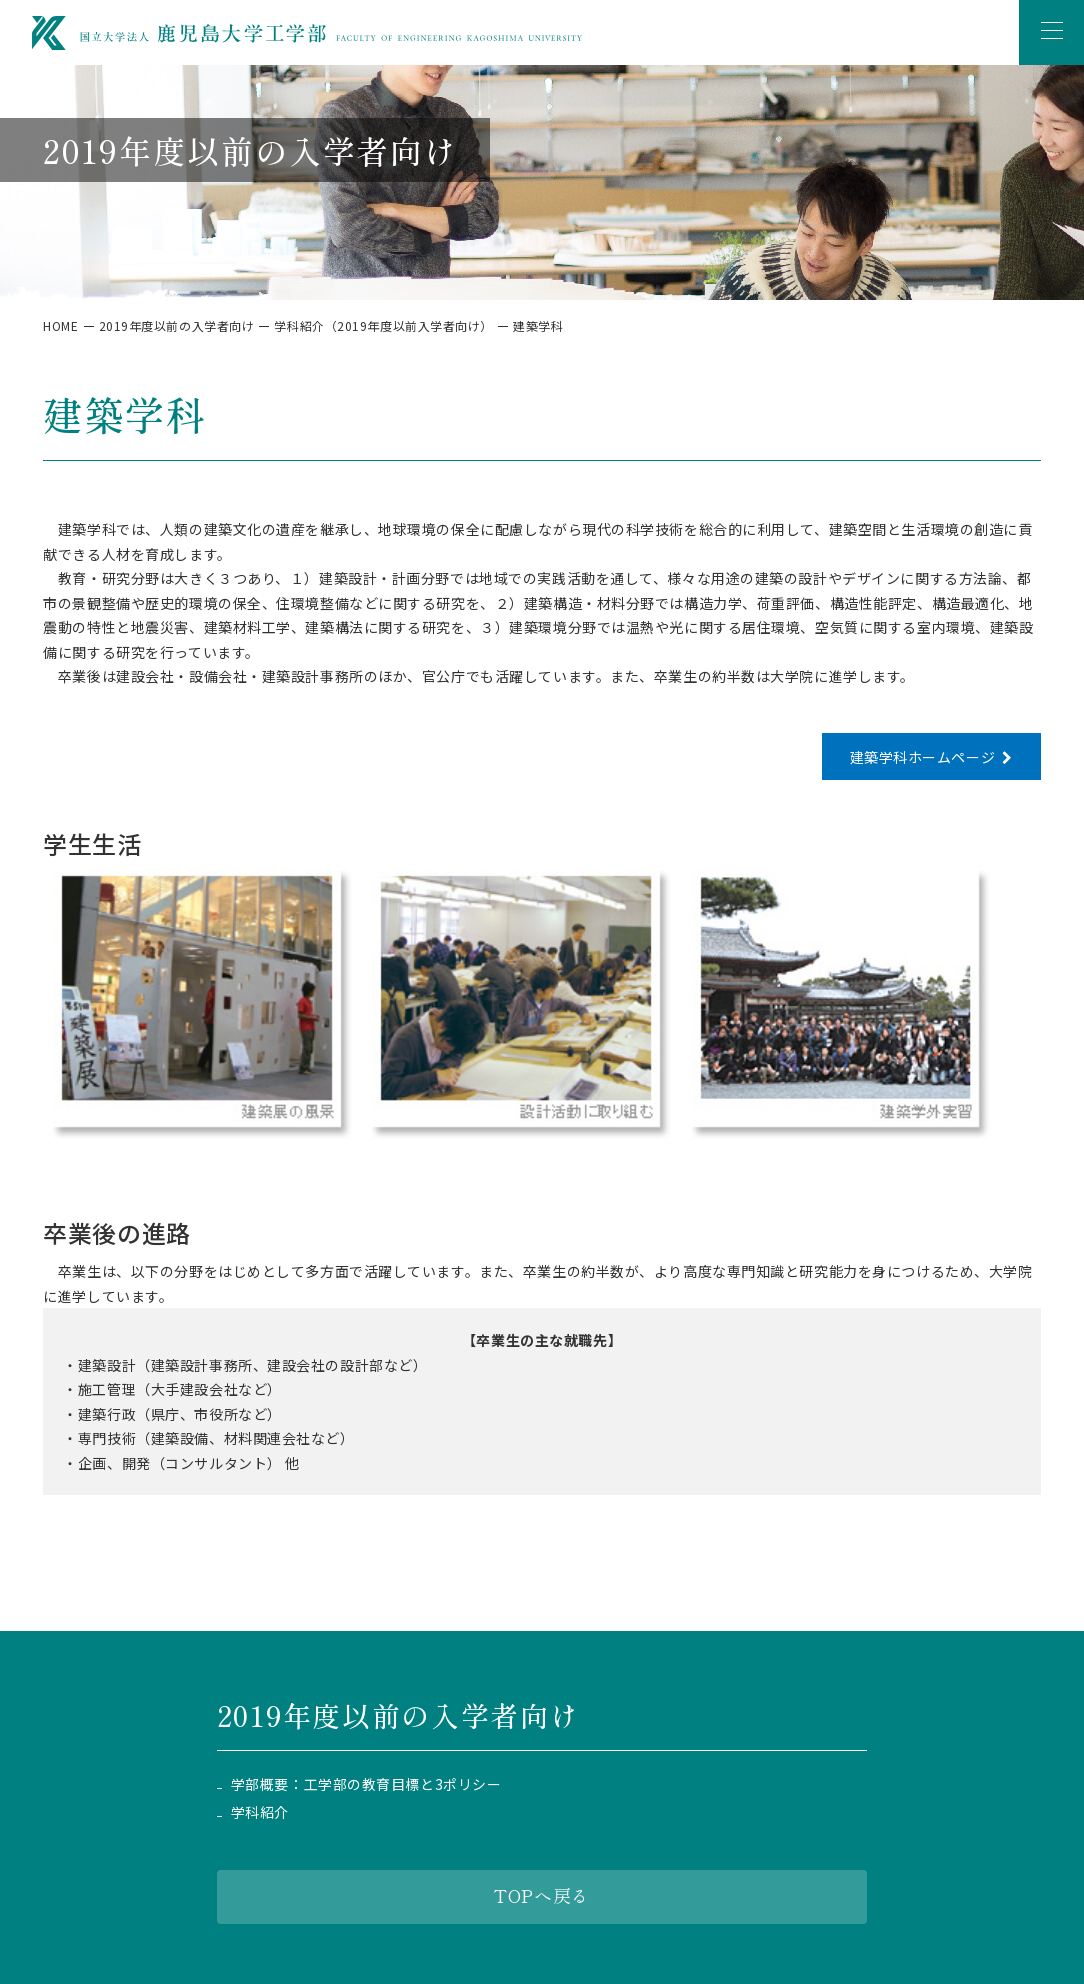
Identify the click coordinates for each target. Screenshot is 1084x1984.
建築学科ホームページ (922, 757)
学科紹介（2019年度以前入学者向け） (383, 325)
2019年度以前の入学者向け (177, 325)
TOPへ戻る (541, 1895)
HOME (60, 325)
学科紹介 (260, 1812)
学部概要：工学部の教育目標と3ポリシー (366, 1784)
